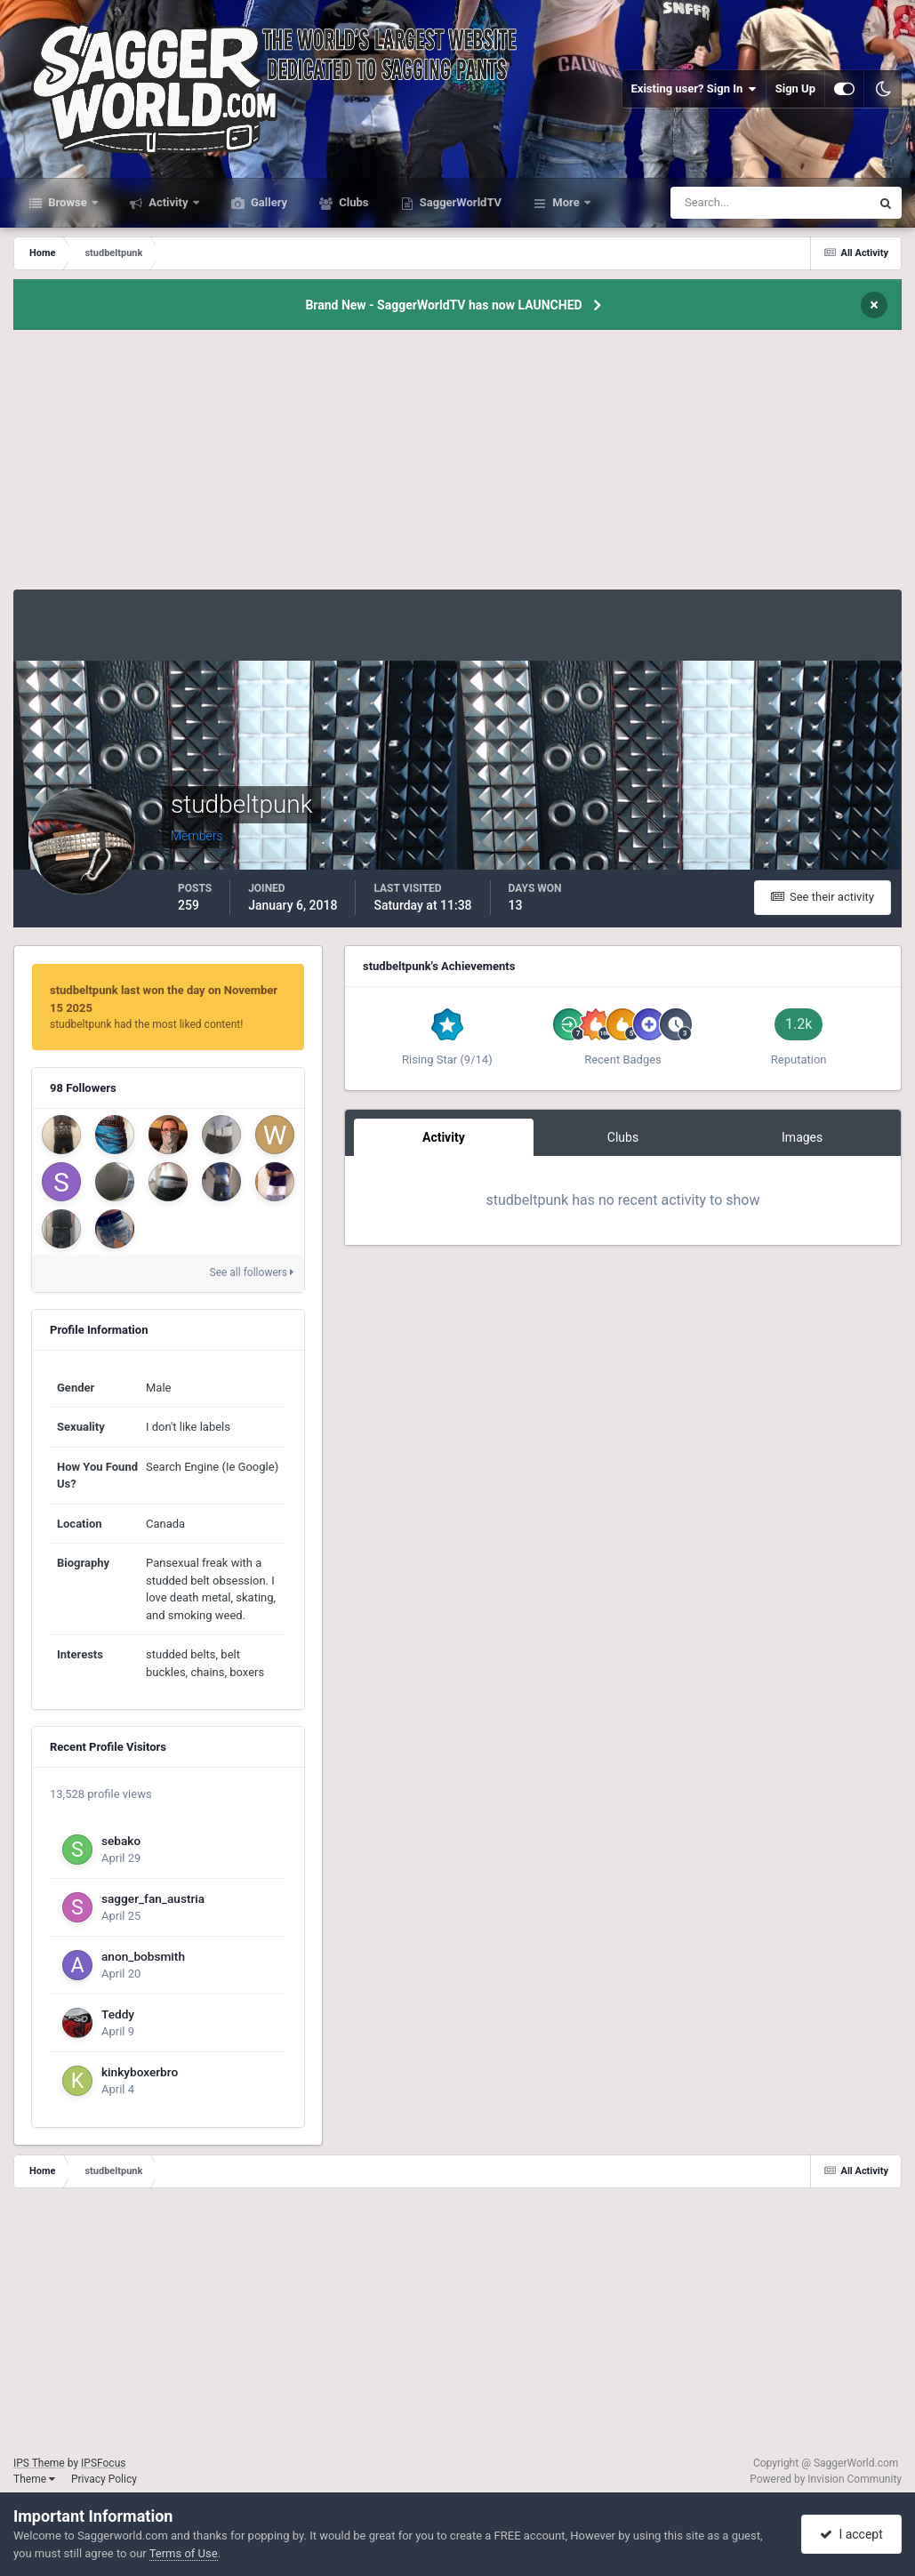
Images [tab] (802, 1137)
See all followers (251, 1272)
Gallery (267, 202)
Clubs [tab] (622, 1137)
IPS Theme (39, 2463)
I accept (851, 2534)
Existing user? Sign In (694, 89)
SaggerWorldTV (459, 202)
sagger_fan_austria (153, 1898)
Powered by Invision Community (826, 2479)
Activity (168, 202)
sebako (120, 1841)
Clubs (352, 202)
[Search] (716, 203)
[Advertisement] (458, 465)
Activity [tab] (443, 1137)
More (566, 202)
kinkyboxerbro (139, 2072)
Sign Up (795, 88)
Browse (67, 202)
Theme (34, 2479)
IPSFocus (103, 2463)
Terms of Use (183, 2553)
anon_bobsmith (143, 1956)
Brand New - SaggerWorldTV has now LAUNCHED (443, 305)
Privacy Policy (104, 2479)
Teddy (117, 2014)
